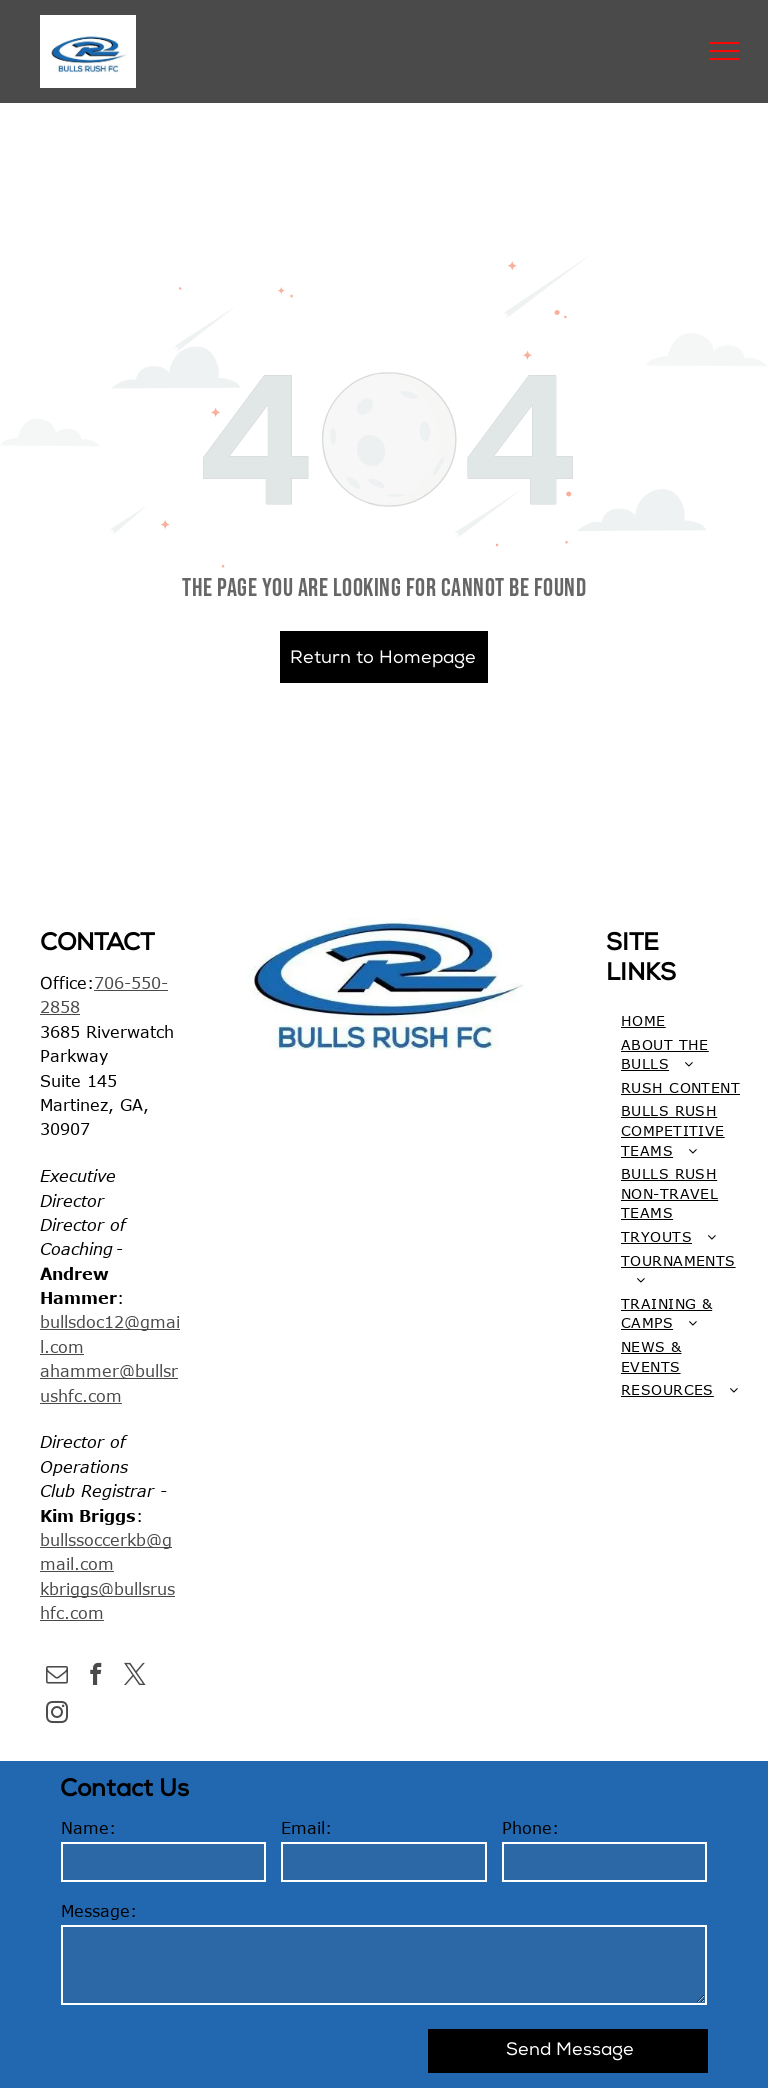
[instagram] (56, 1715)
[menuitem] (681, 1021)
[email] (56, 1677)
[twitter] (134, 1677)
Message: (99, 1911)
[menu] (724, 51)
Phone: (530, 1828)
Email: (306, 1828)
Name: (88, 1828)
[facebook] (95, 1677)
